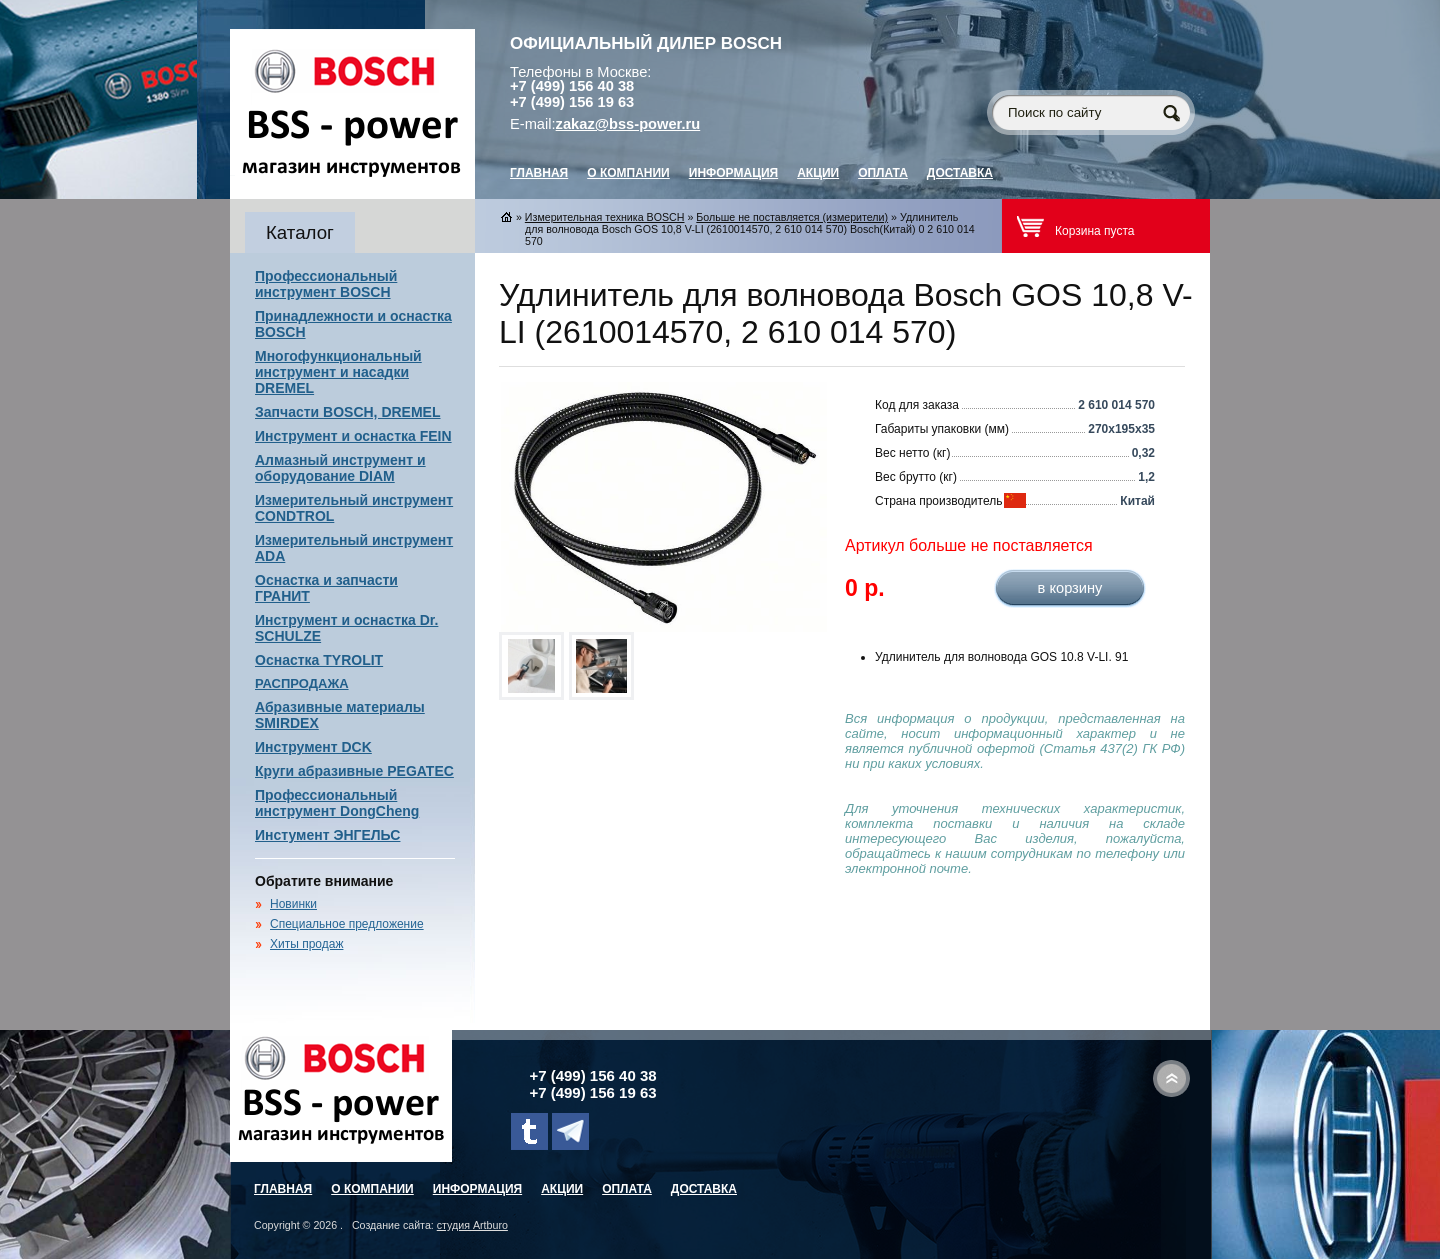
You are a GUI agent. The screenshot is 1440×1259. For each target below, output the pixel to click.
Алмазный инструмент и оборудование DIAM (340, 468)
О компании (628, 173)
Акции (818, 173)
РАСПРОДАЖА (302, 683)
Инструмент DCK (313, 747)
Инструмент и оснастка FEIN (353, 436)
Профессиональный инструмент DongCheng (337, 803)
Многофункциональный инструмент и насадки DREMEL (338, 372)
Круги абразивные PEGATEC (354, 771)
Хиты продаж (306, 944)
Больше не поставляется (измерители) (792, 217)
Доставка (960, 173)
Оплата (883, 173)
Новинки (293, 904)
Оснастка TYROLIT (319, 660)
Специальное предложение (347, 924)
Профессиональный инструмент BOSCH (326, 284)
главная (539, 173)
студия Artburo (472, 1225)
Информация (733, 173)
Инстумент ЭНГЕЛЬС (327, 835)
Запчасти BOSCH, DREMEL (348, 412)
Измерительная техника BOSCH (605, 217)
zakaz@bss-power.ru (628, 124)
